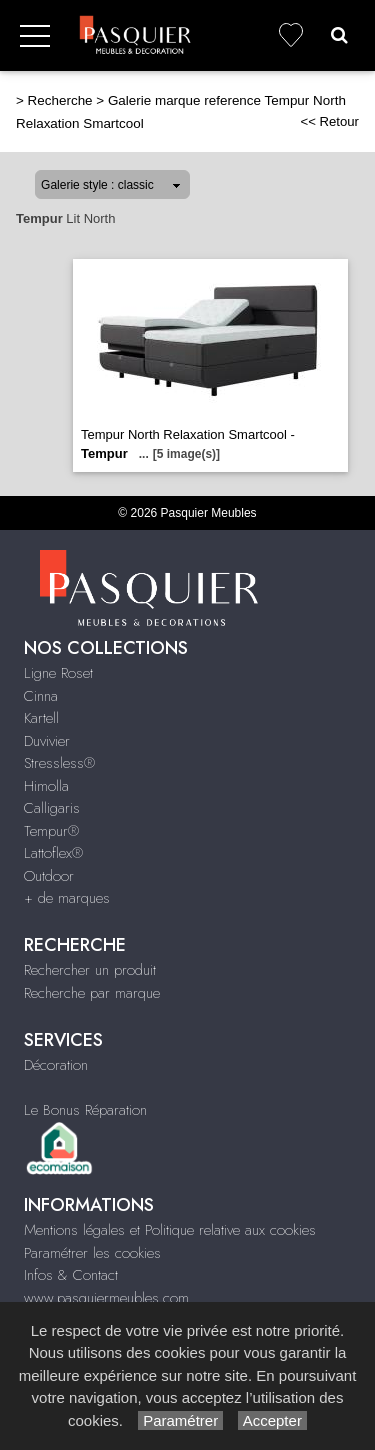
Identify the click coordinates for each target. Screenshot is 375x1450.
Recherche (60, 100)
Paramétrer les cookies (92, 1253)
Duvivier (47, 741)
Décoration (56, 1065)
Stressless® (59, 763)
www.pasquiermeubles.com (106, 1298)
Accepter (272, 1420)
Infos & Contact (71, 1275)
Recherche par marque (92, 993)
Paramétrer (180, 1420)
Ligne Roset (58, 673)
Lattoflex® (53, 853)
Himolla (46, 786)
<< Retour (329, 121)
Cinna (41, 696)
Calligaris (52, 808)
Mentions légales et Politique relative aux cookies (170, 1230)
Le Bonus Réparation (85, 1110)
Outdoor (49, 876)
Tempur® (51, 831)
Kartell (41, 718)
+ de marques (67, 898)
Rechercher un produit (90, 970)
